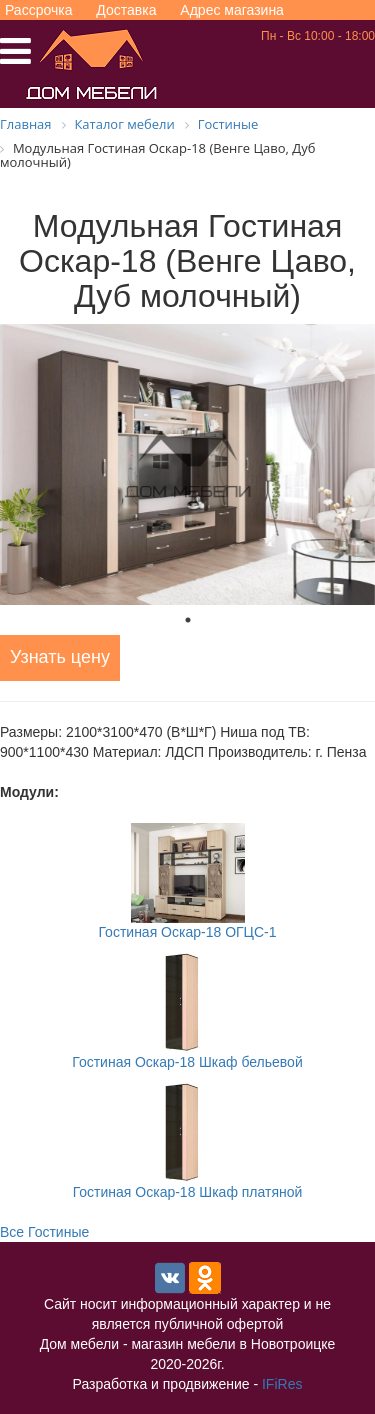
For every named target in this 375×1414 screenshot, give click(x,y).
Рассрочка (38, 10)
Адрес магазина (232, 10)
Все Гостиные (44, 1232)
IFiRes (282, 1384)
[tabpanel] (187, 464)
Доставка (126, 10)
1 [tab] (188, 620)
